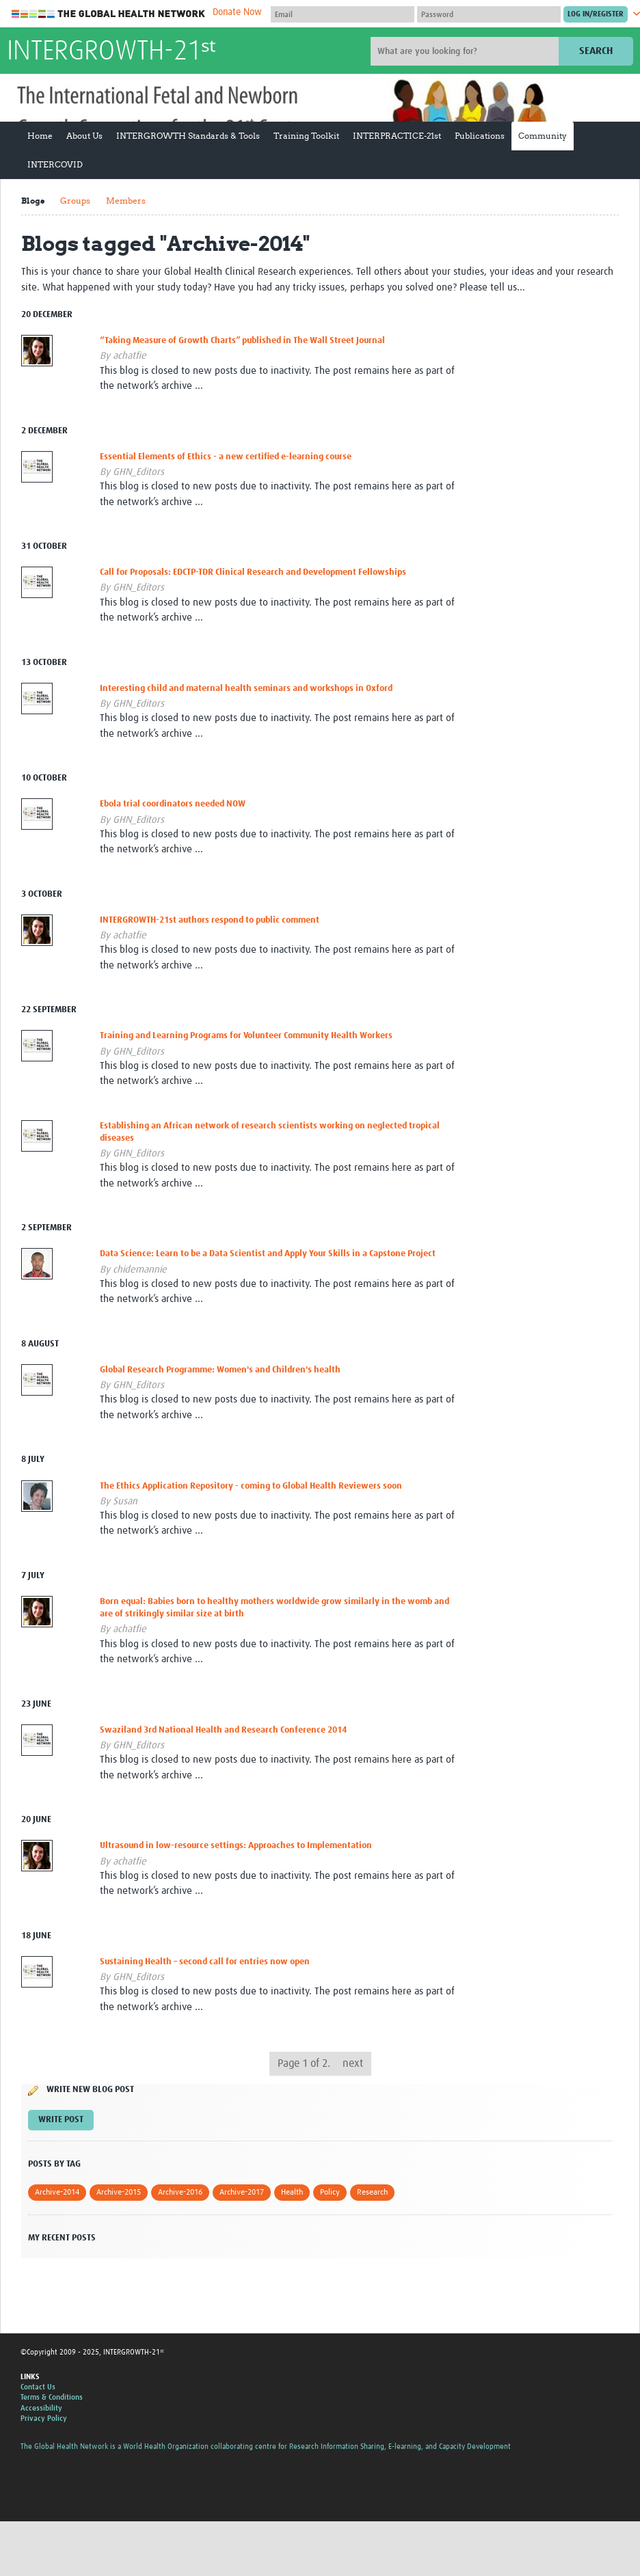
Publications (480, 136)
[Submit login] (595, 14)
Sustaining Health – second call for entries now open (205, 1961)
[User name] (342, 14)
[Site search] (466, 51)
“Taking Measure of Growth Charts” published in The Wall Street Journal (242, 340)
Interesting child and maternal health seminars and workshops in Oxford (246, 688)
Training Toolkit (306, 136)
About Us (84, 136)
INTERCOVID (55, 164)
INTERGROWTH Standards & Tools (188, 136)
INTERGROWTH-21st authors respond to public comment (209, 920)
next (353, 2063)
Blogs (32, 200)
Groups (75, 200)
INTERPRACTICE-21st (397, 136)
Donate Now (237, 12)
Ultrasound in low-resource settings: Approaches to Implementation (236, 1845)
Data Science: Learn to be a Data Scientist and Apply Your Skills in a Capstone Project (268, 1253)
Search (596, 51)
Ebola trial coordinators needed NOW (172, 804)
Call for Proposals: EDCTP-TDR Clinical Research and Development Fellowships (253, 572)
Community (542, 136)
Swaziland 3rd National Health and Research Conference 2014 (223, 1730)
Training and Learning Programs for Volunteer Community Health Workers (246, 1035)
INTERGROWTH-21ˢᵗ (111, 52)
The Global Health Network (108, 14)
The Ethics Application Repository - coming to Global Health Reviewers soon (251, 1486)
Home (40, 136)
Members (126, 200)
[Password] (489, 14)
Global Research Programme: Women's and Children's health (220, 1370)
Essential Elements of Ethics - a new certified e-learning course (225, 456)
